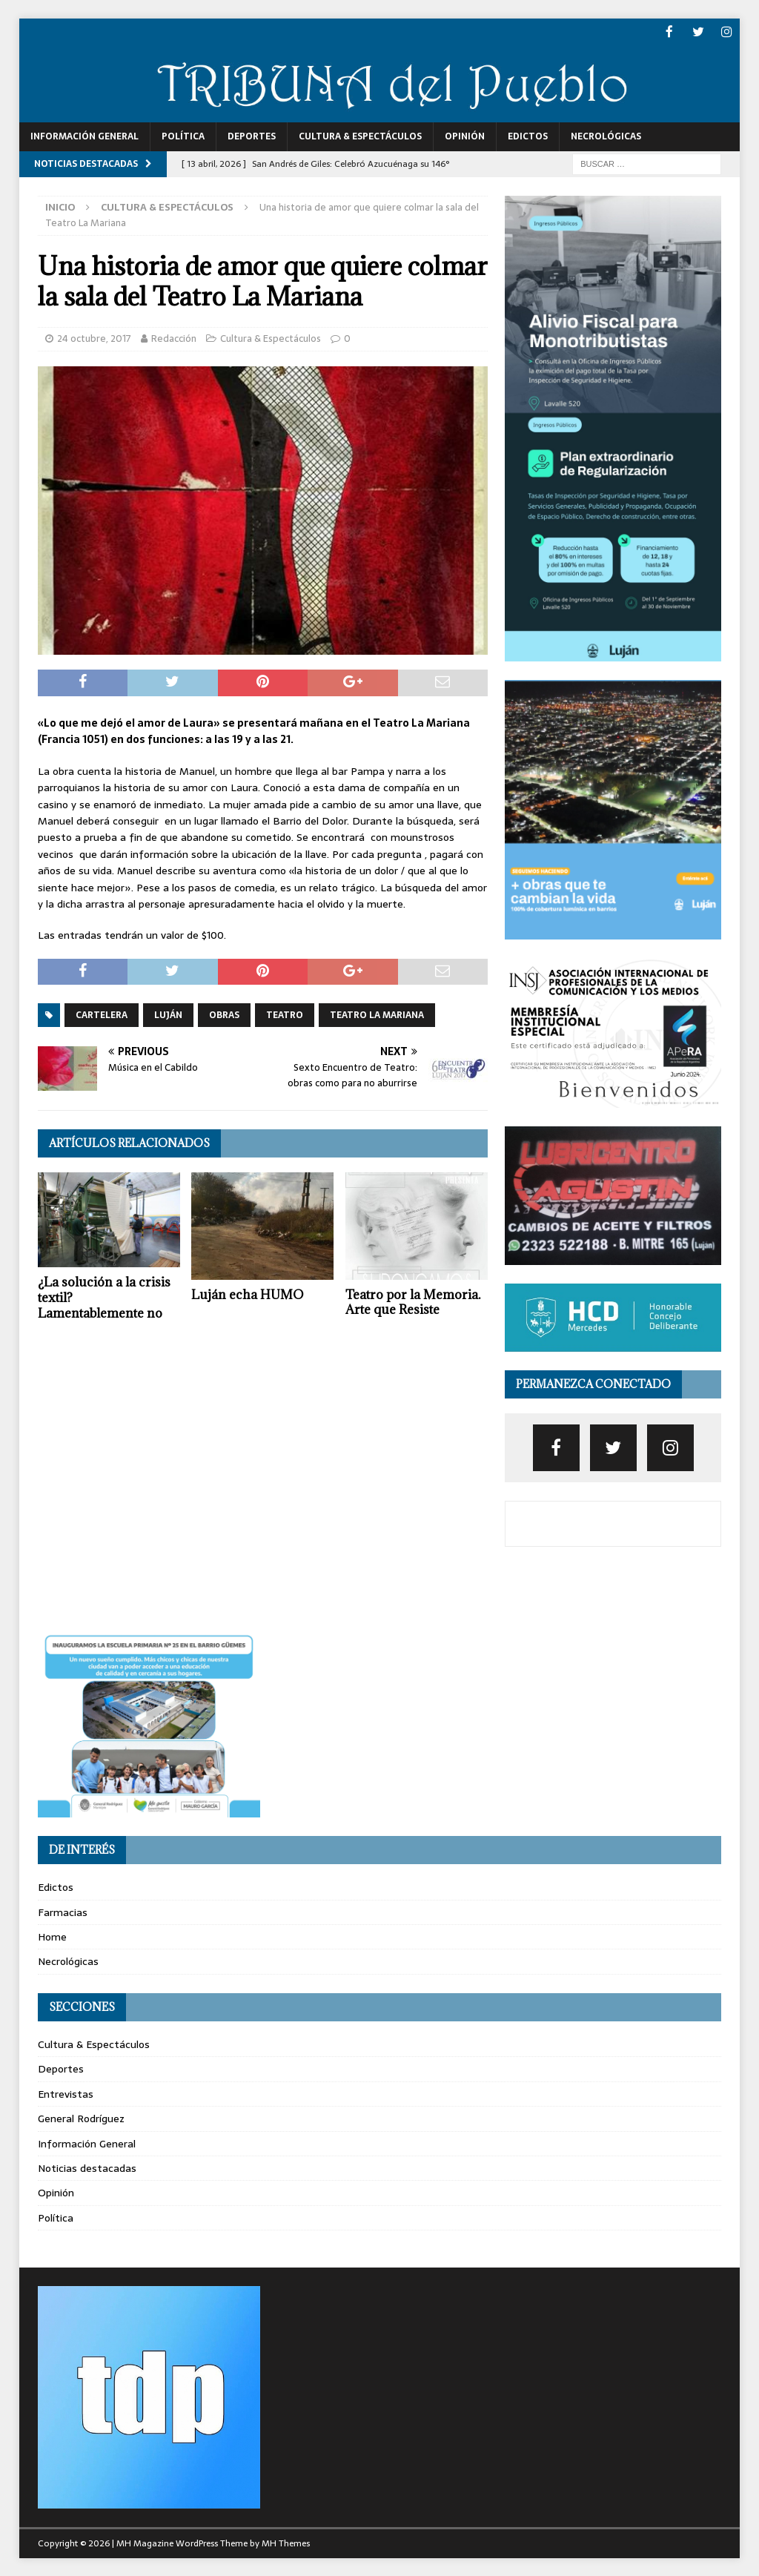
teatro (284, 1014)
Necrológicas (606, 135)
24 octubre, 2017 (94, 338)
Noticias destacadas (87, 2167)
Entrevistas (65, 2092)
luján (168, 1014)
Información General (84, 135)
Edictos (528, 135)
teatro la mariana (377, 1014)
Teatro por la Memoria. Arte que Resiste (412, 1301)
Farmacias (62, 1911)
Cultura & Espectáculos (360, 135)
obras (224, 1014)
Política (183, 135)
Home (52, 1936)
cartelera (101, 1014)
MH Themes (286, 2542)
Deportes (252, 135)
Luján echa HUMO (247, 1293)
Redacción (173, 338)
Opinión (465, 135)
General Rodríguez (81, 2118)
